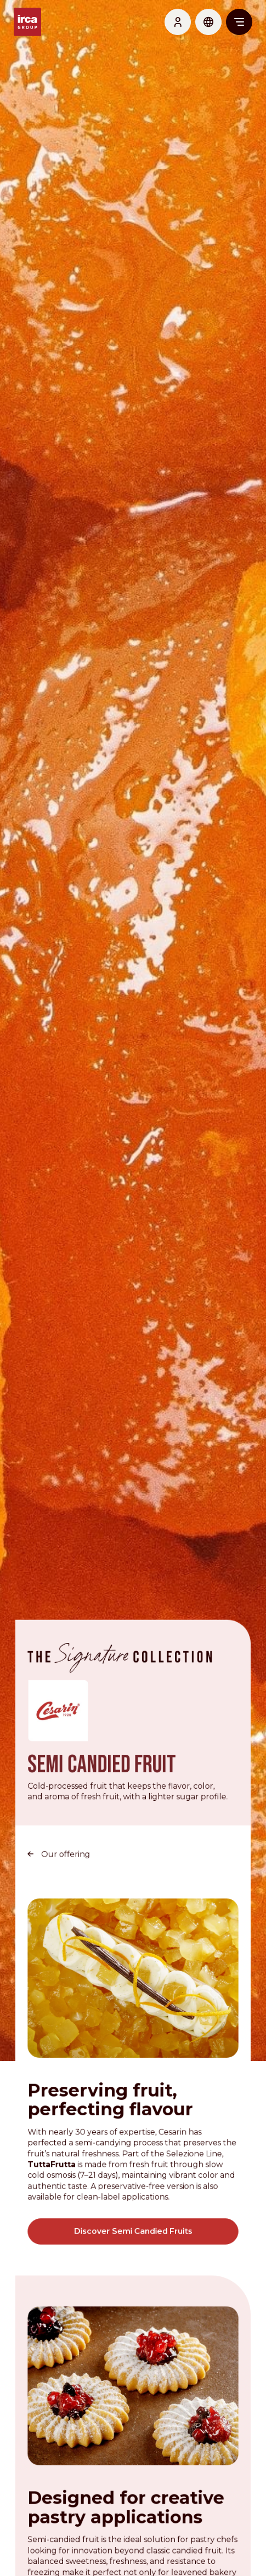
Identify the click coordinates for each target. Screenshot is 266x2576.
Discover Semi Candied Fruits (132, 2220)
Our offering (66, 1845)
